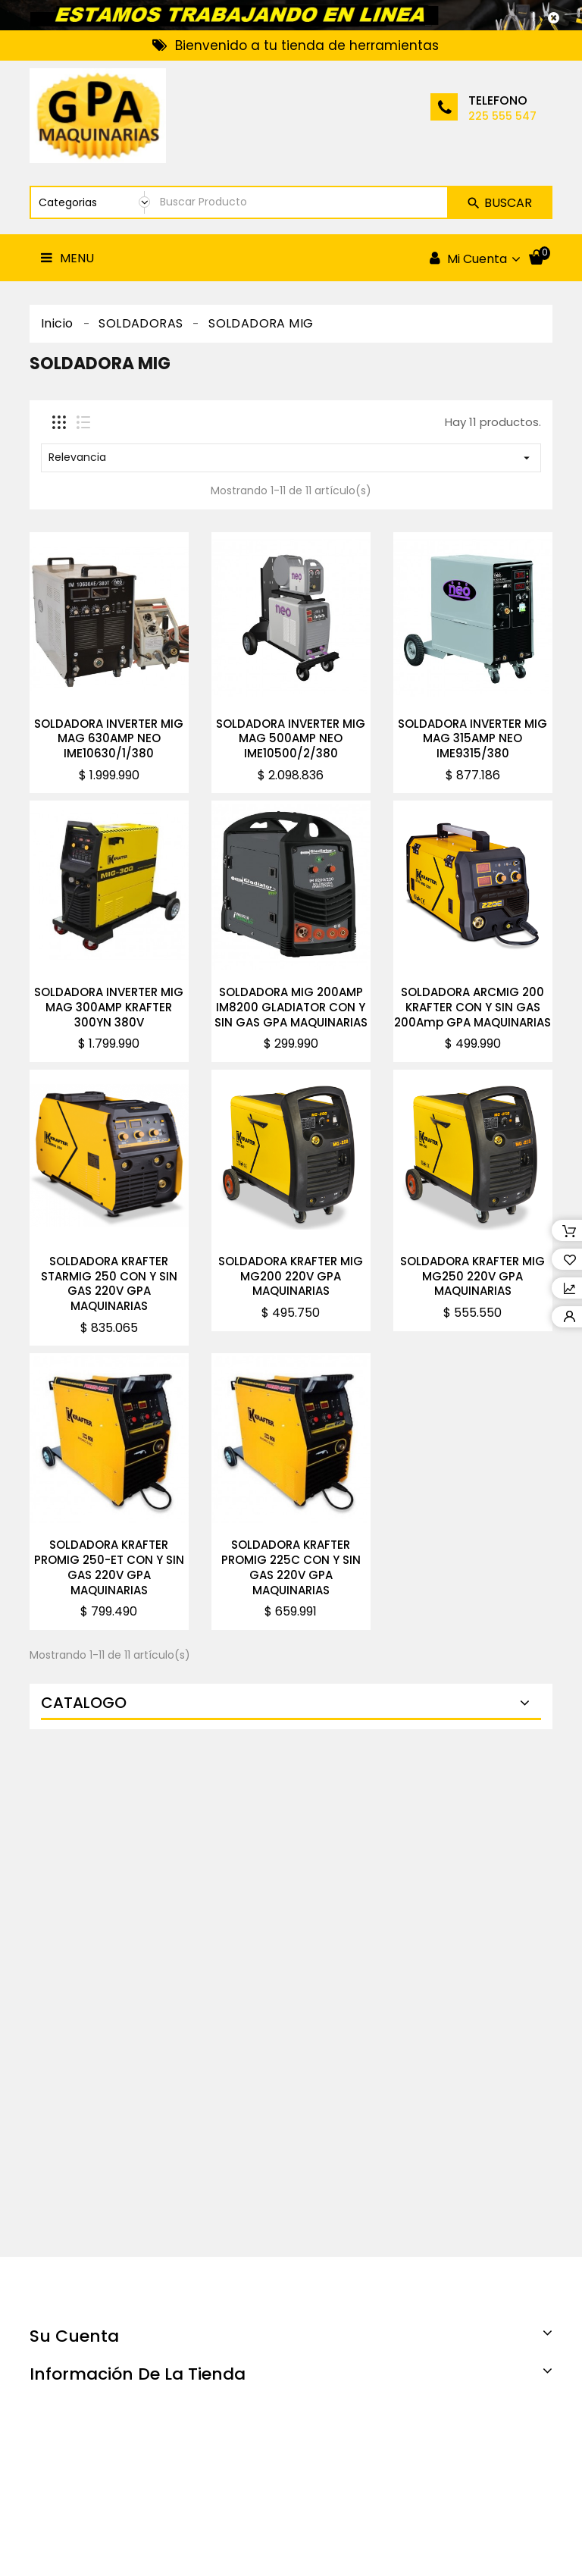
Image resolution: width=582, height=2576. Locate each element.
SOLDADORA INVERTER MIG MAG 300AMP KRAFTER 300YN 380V (108, 1007)
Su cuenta (74, 2336)
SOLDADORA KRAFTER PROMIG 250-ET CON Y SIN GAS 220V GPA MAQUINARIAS (109, 1567)
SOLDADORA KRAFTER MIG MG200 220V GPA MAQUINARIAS (290, 1276)
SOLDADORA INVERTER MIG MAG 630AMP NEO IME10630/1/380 (108, 739)
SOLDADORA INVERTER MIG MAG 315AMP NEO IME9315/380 (472, 739)
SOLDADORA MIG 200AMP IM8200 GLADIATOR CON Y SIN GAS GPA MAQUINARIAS (291, 1007)
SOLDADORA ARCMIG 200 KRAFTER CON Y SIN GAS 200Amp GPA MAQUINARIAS (472, 1007)
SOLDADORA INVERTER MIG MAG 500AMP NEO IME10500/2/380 (290, 739)
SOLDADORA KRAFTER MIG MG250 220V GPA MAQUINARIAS (472, 1276)
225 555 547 (502, 116)
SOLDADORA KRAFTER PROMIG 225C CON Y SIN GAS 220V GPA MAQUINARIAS (291, 1567)
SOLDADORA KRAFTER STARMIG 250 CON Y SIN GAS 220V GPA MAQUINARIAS (109, 1283)
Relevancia (291, 457)
